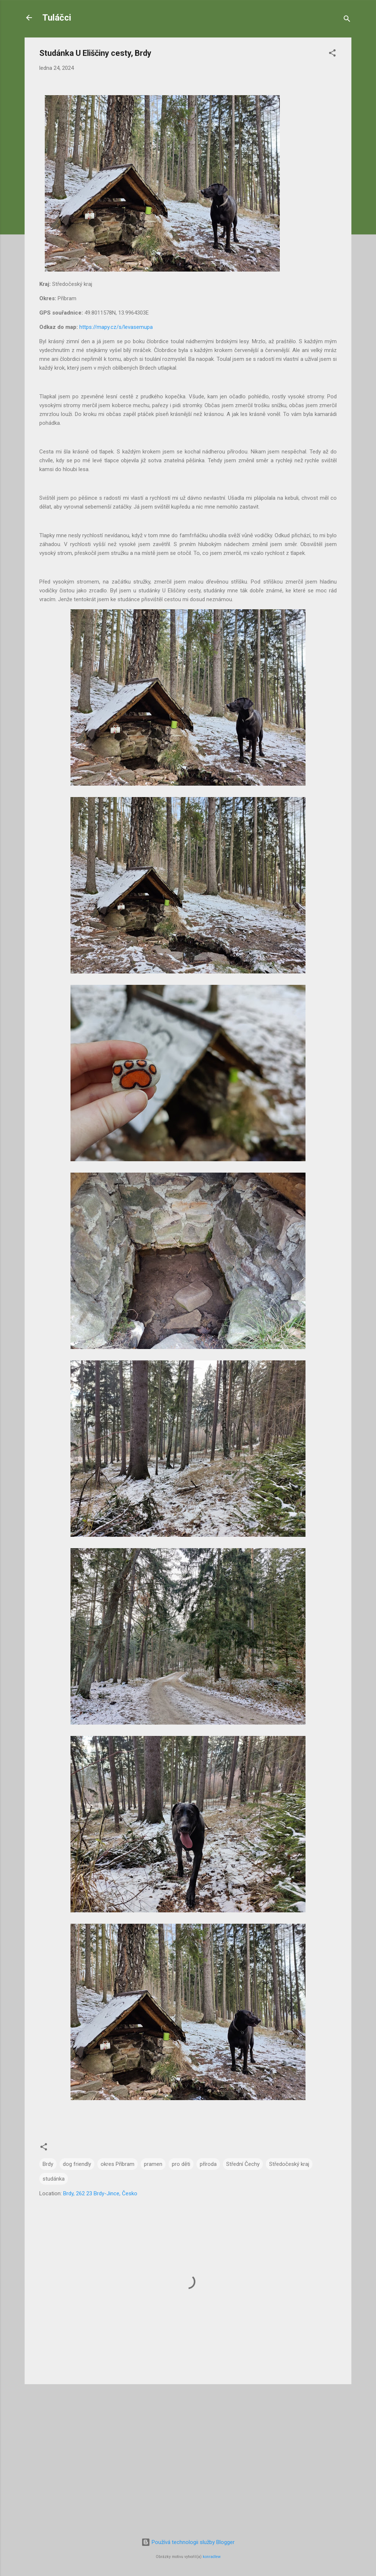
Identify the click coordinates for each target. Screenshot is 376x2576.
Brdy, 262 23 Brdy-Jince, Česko (100, 2193)
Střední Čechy (243, 2164)
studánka (54, 2178)
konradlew (212, 2556)
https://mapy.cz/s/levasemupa (116, 327)
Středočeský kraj (289, 2164)
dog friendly (77, 2164)
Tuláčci (56, 17)
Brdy (48, 2164)
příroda (208, 2164)
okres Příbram (117, 2164)
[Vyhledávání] (347, 20)
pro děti (181, 2164)
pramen (153, 2164)
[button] (332, 54)
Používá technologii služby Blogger (188, 2542)
